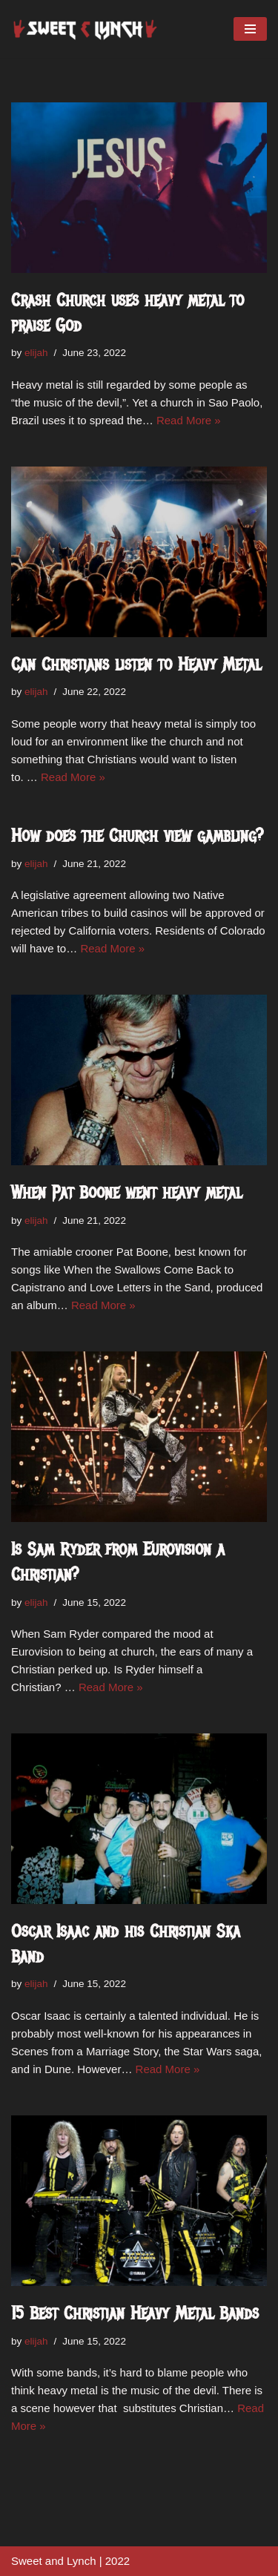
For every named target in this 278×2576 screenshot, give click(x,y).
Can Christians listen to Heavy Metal (136, 664)
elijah (36, 352)
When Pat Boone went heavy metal (126, 1192)
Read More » (188, 420)
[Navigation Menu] (250, 29)
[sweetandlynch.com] (85, 28)
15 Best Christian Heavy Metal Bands (135, 2313)
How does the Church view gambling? (137, 835)
